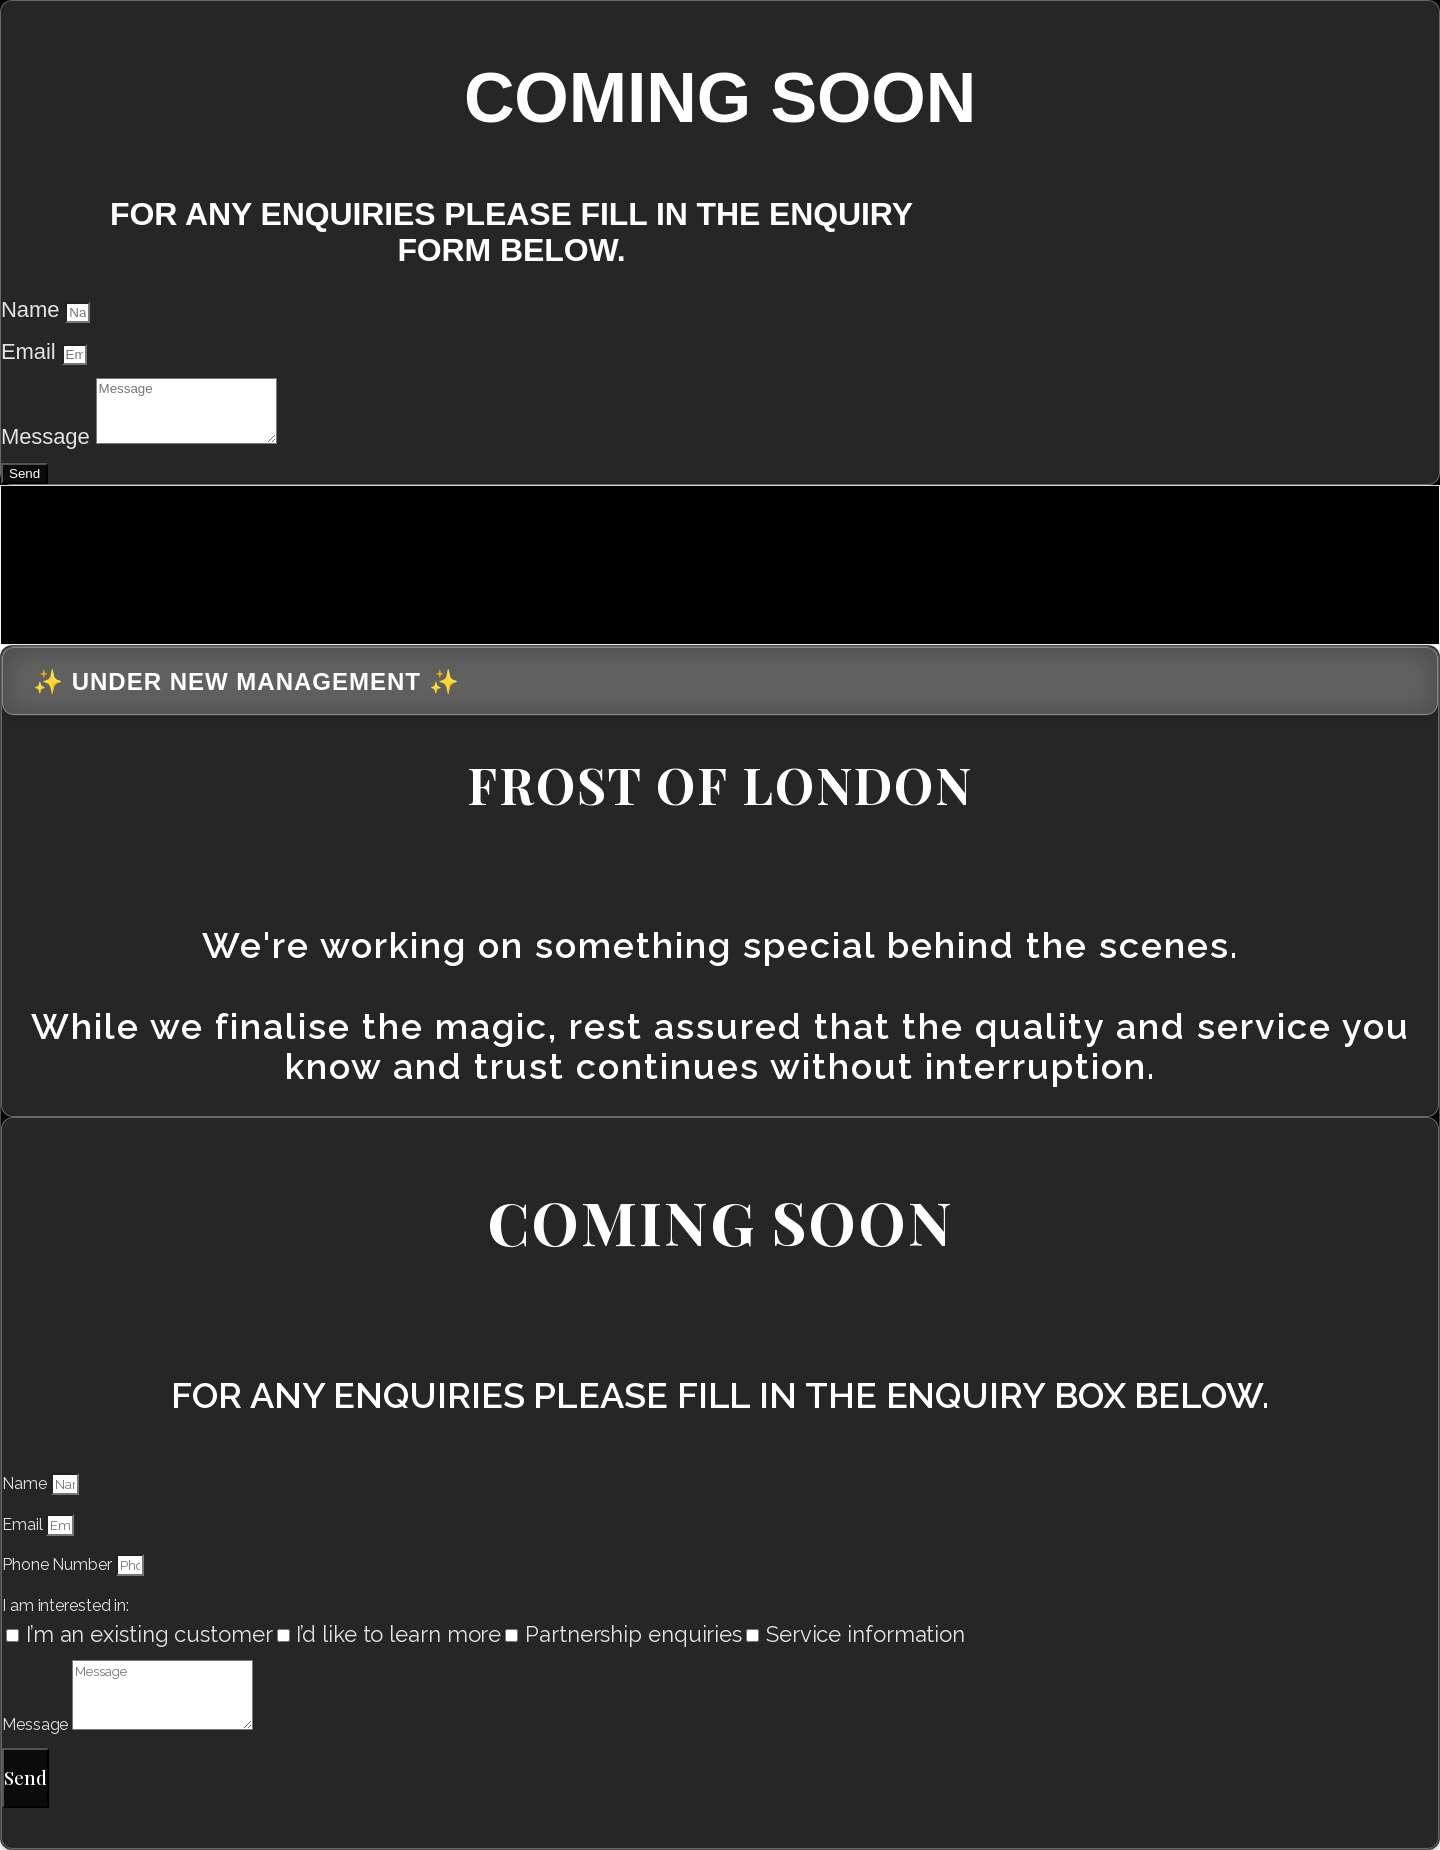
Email (31, 351)
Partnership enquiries (633, 1634)
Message (48, 436)
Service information (865, 1634)
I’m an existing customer (149, 1634)
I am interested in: (65, 1605)
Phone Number (59, 1564)
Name (33, 309)
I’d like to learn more (398, 1634)
